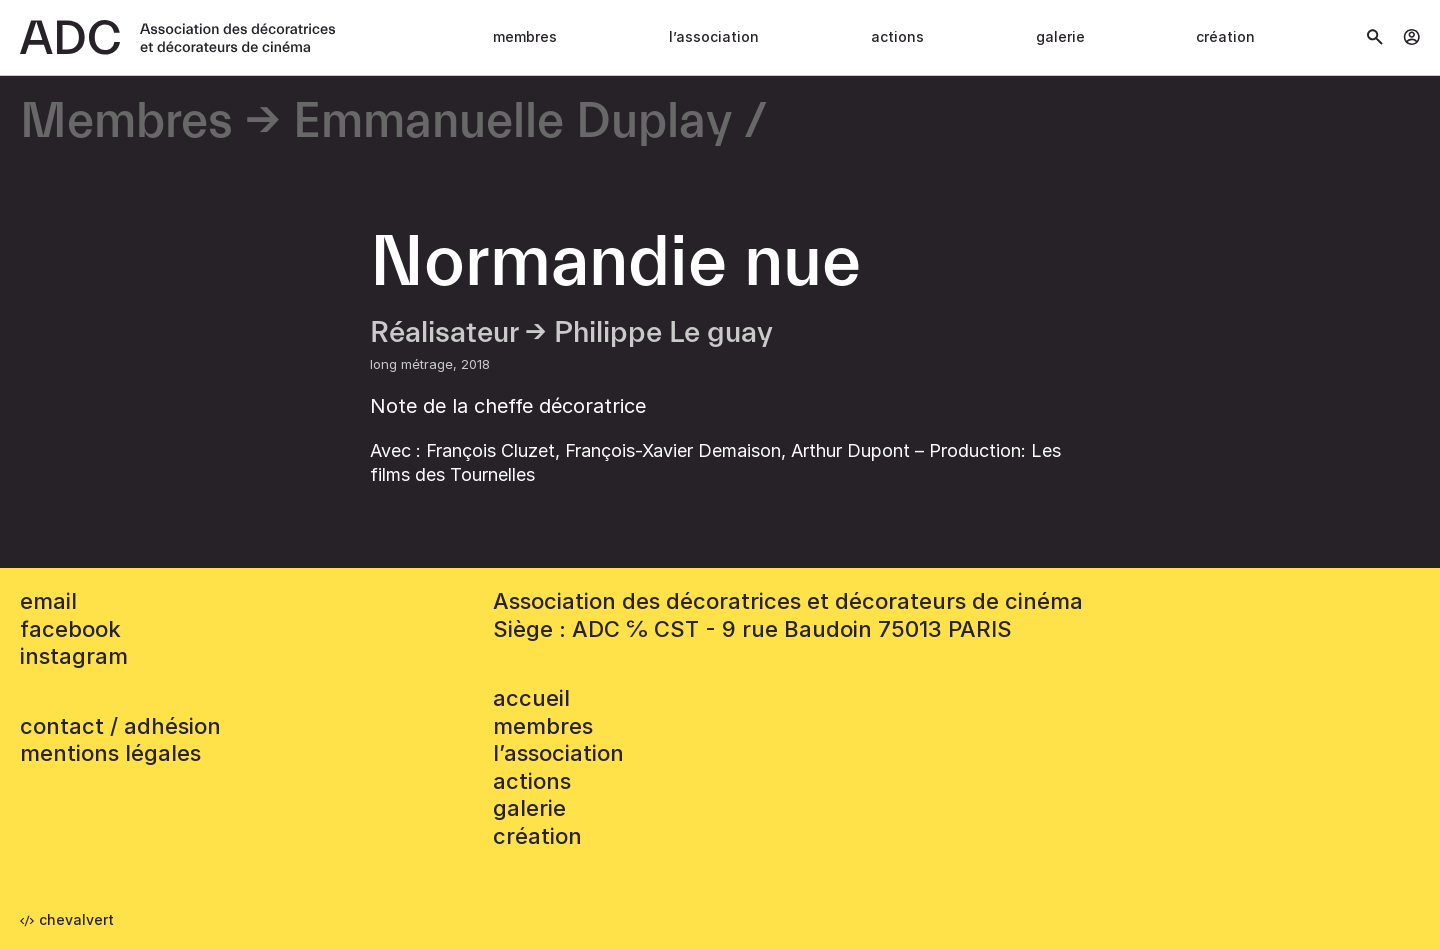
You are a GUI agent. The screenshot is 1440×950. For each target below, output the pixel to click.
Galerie (1060, 36)
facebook (70, 629)
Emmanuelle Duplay (512, 122)
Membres (525, 36)
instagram (74, 656)
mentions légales (110, 753)
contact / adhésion (120, 726)
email (48, 601)
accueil (531, 698)
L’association (714, 36)
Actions (897, 36)
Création (1225, 36)
